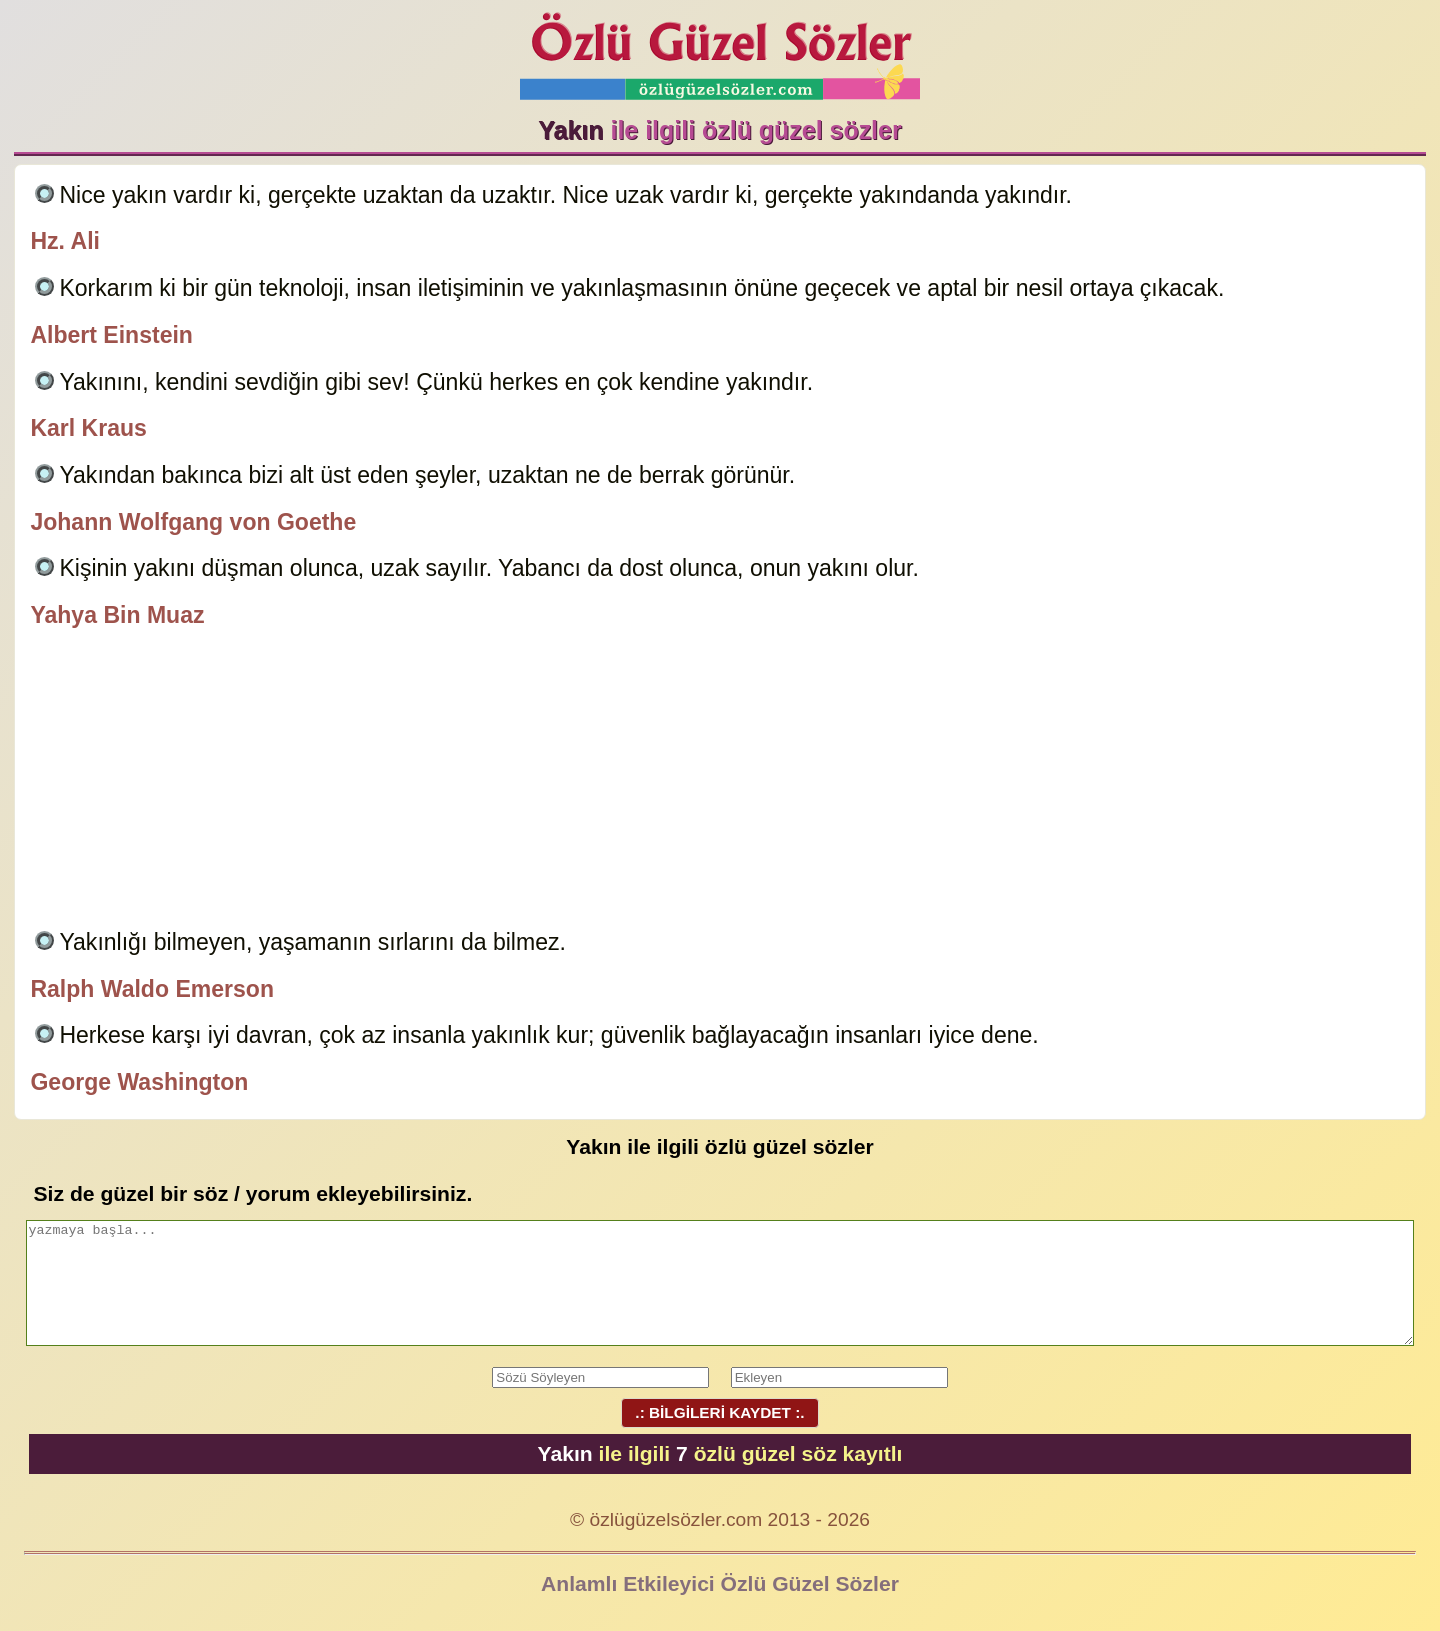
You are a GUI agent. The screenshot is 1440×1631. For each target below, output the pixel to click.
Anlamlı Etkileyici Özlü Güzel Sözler (720, 1583)
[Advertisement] (720, 782)
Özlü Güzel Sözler (720, 50)
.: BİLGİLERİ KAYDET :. (720, 1412)
